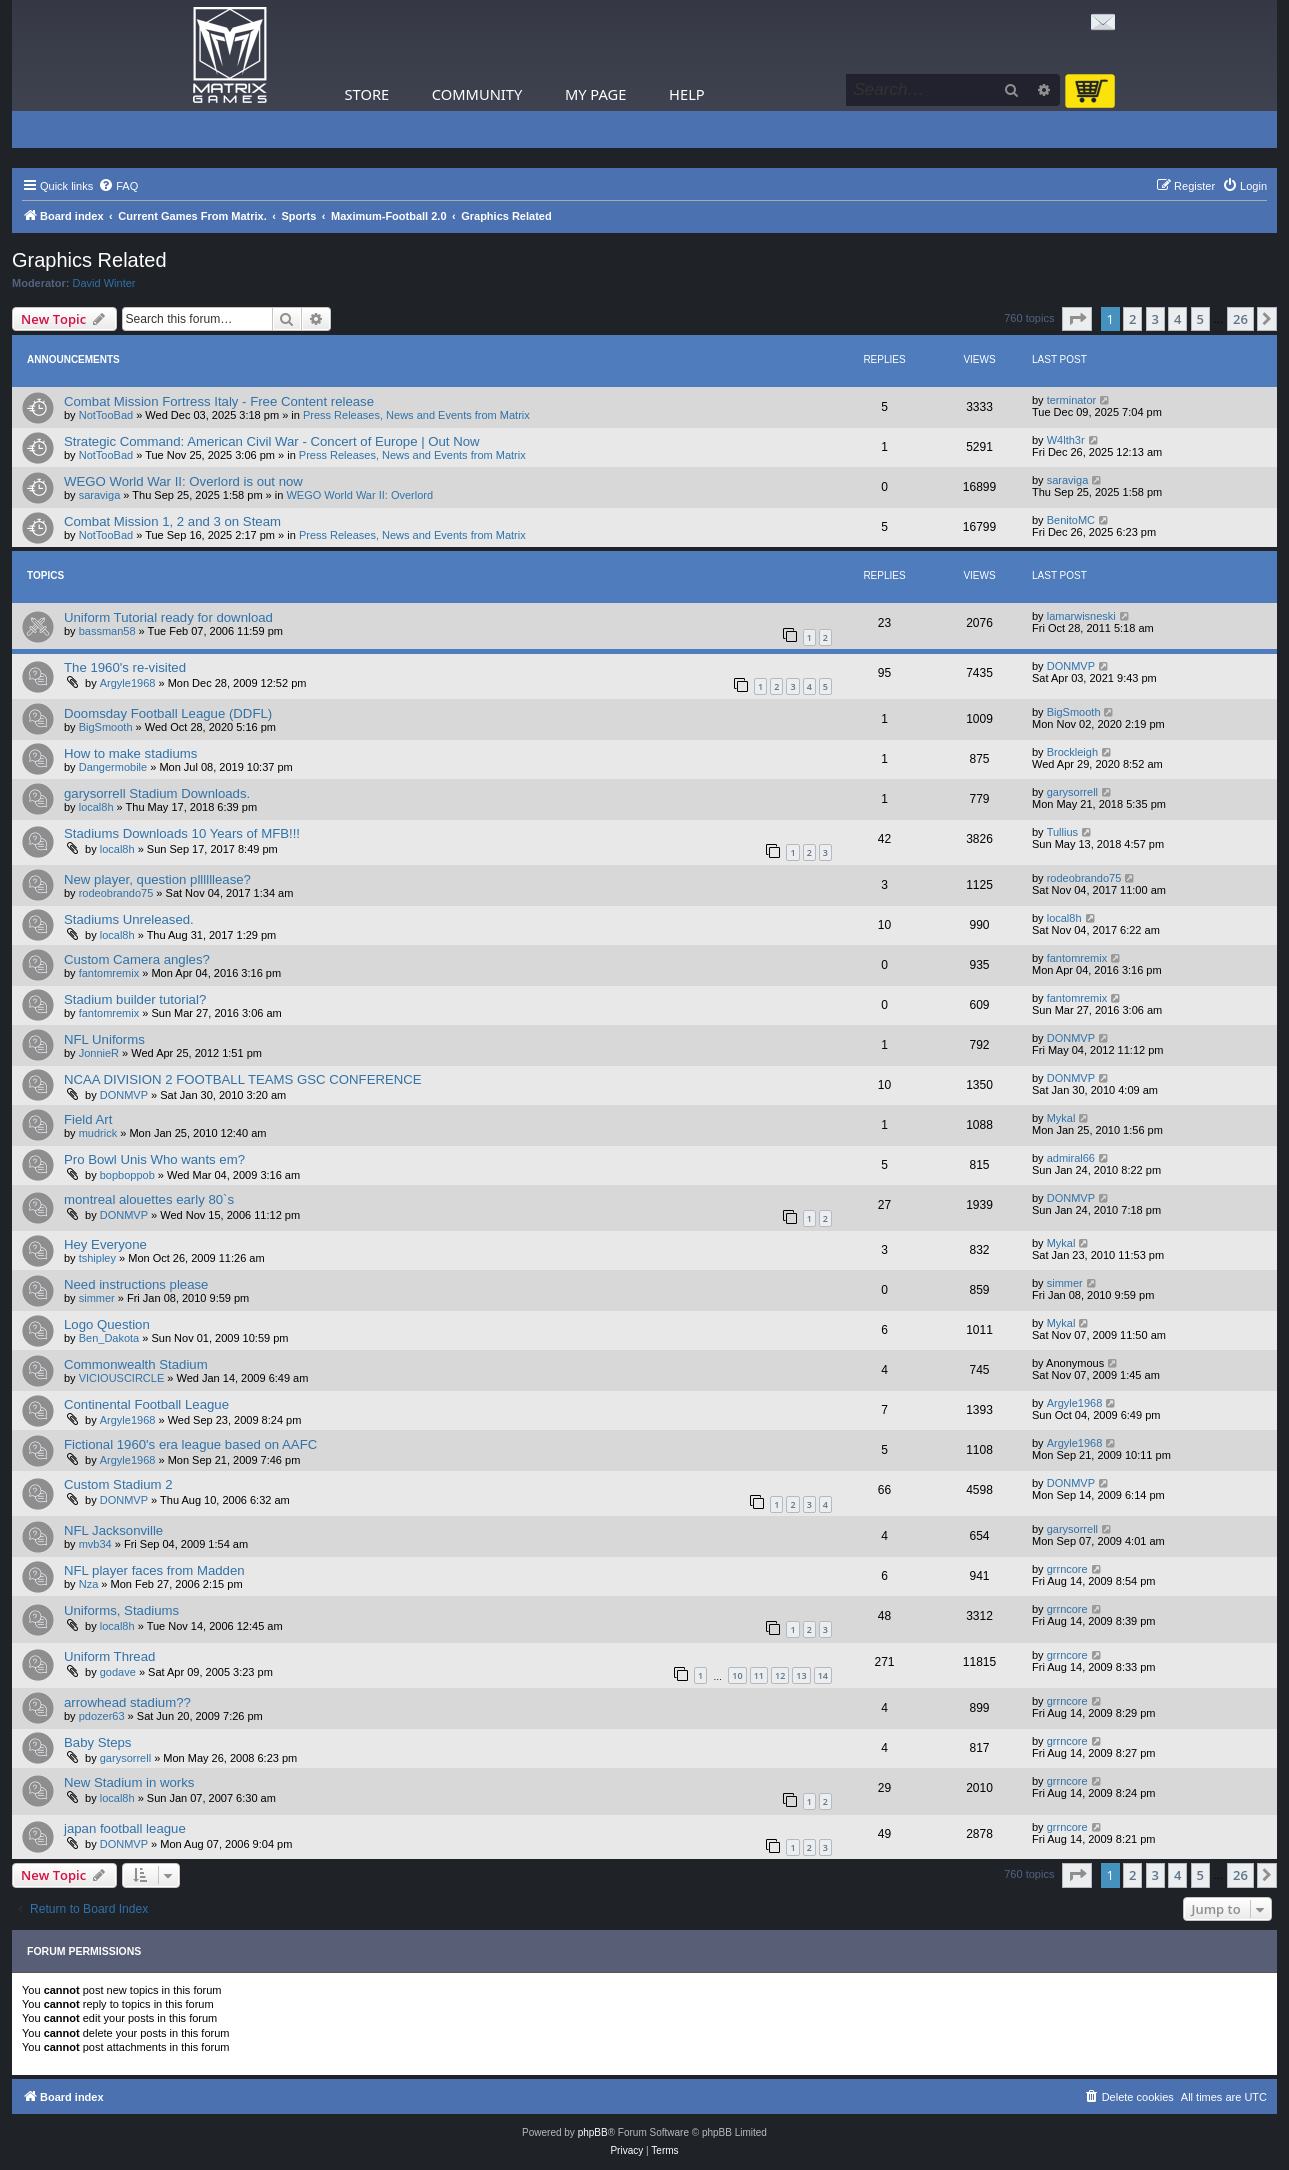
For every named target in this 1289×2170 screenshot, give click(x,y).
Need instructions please (136, 1284)
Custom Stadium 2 (118, 1484)
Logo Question (107, 1324)
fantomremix (109, 973)
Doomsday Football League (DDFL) (168, 713)
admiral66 (1071, 1158)
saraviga (100, 495)
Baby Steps (97, 1742)
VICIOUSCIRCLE (122, 1378)
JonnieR (99, 1053)
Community (477, 94)
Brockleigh (1072, 752)
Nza (89, 1584)
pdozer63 (102, 1716)
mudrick (98, 1133)
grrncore (1067, 1569)
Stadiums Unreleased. (129, 919)
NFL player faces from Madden (154, 1570)
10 (737, 1675)
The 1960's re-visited (125, 667)
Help (687, 94)
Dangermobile (113, 767)
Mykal (1061, 1118)
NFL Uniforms (104, 1039)
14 (823, 1675)
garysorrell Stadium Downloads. (157, 793)
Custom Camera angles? (137, 959)
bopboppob (127, 1175)
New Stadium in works (129, 1782)
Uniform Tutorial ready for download (168, 617)
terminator (1072, 400)
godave (118, 1672)
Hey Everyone (105, 1244)
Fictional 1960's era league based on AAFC (190, 1444)
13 (801, 1675)
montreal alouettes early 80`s (149, 1199)
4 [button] (1177, 319)
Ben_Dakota (109, 1338)
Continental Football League (146, 1404)
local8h (96, 807)
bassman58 (107, 631)
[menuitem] (118, 186)
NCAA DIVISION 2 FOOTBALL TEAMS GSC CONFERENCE (243, 1079)
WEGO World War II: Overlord (359, 495)
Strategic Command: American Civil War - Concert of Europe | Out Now (272, 441)
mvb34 (95, 1544)
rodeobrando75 (116, 893)
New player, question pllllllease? (157, 879)
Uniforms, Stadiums (121, 1610)
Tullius (1062, 832)
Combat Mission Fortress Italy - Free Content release (219, 401)
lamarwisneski (1081, 616)
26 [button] (1240, 319)
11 (759, 1675)
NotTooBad (106, 415)
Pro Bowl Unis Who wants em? (154, 1159)
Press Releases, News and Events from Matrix (416, 415)
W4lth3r (1066, 440)
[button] (1077, 319)
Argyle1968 (128, 683)
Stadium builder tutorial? (135, 999)
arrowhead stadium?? (127, 1702)
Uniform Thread (109, 1656)
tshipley (97, 1258)
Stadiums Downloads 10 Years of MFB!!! (182, 833)
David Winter (104, 283)
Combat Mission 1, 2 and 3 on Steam (172, 521)
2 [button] (1132, 319)
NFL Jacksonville (113, 1530)
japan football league (125, 1828)
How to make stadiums (130, 753)
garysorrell (1072, 792)
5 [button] (1200, 319)
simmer (97, 1298)
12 (780, 1675)
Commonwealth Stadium (136, 1364)
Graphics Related (89, 260)
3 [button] (1155, 319)
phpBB (593, 2132)
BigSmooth (106, 727)
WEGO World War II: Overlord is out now (183, 481)
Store (367, 94)
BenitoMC (1071, 520)
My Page (596, 94)
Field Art (88, 1119)
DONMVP (1071, 666)
